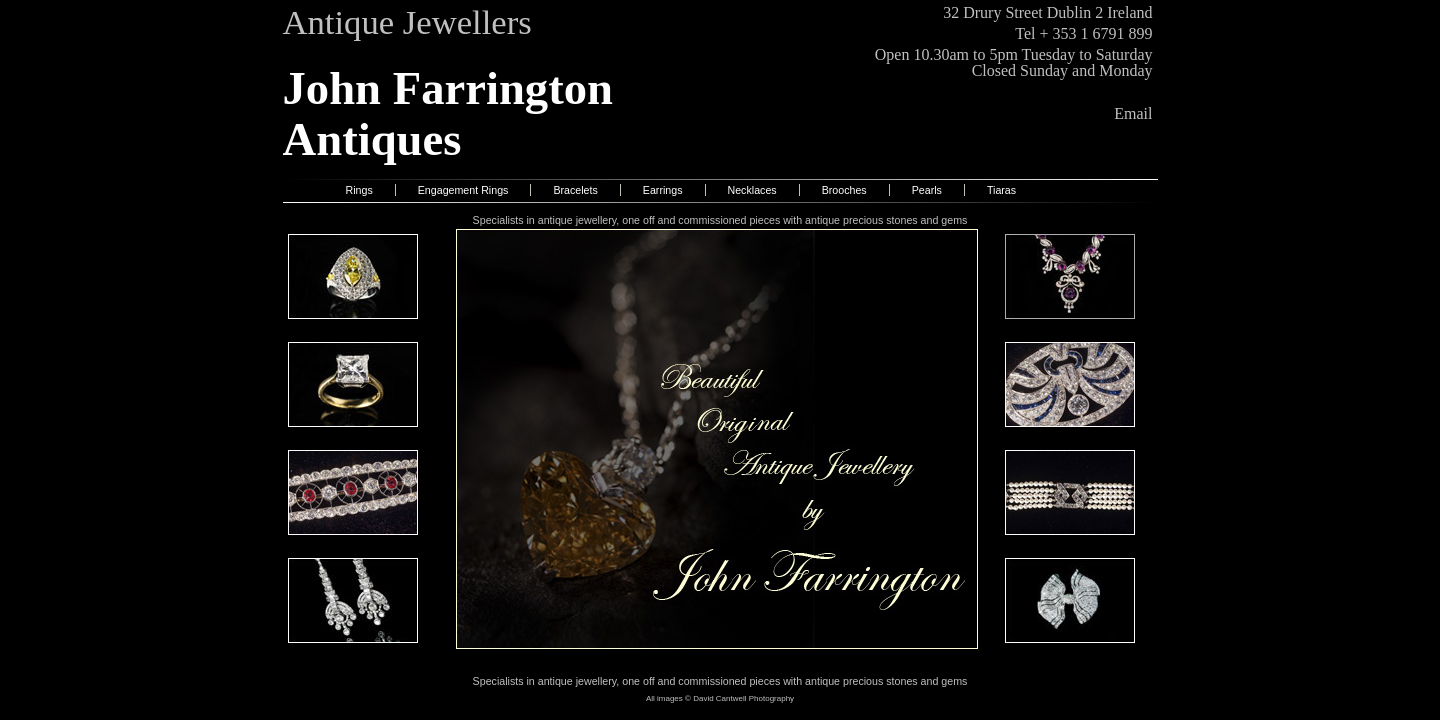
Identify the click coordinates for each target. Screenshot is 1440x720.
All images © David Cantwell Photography (720, 698)
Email (1133, 113)
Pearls (927, 190)
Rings (359, 190)
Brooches (844, 190)
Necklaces (752, 190)
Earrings (663, 190)
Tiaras (1001, 190)
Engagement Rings (463, 190)
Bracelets (575, 190)
